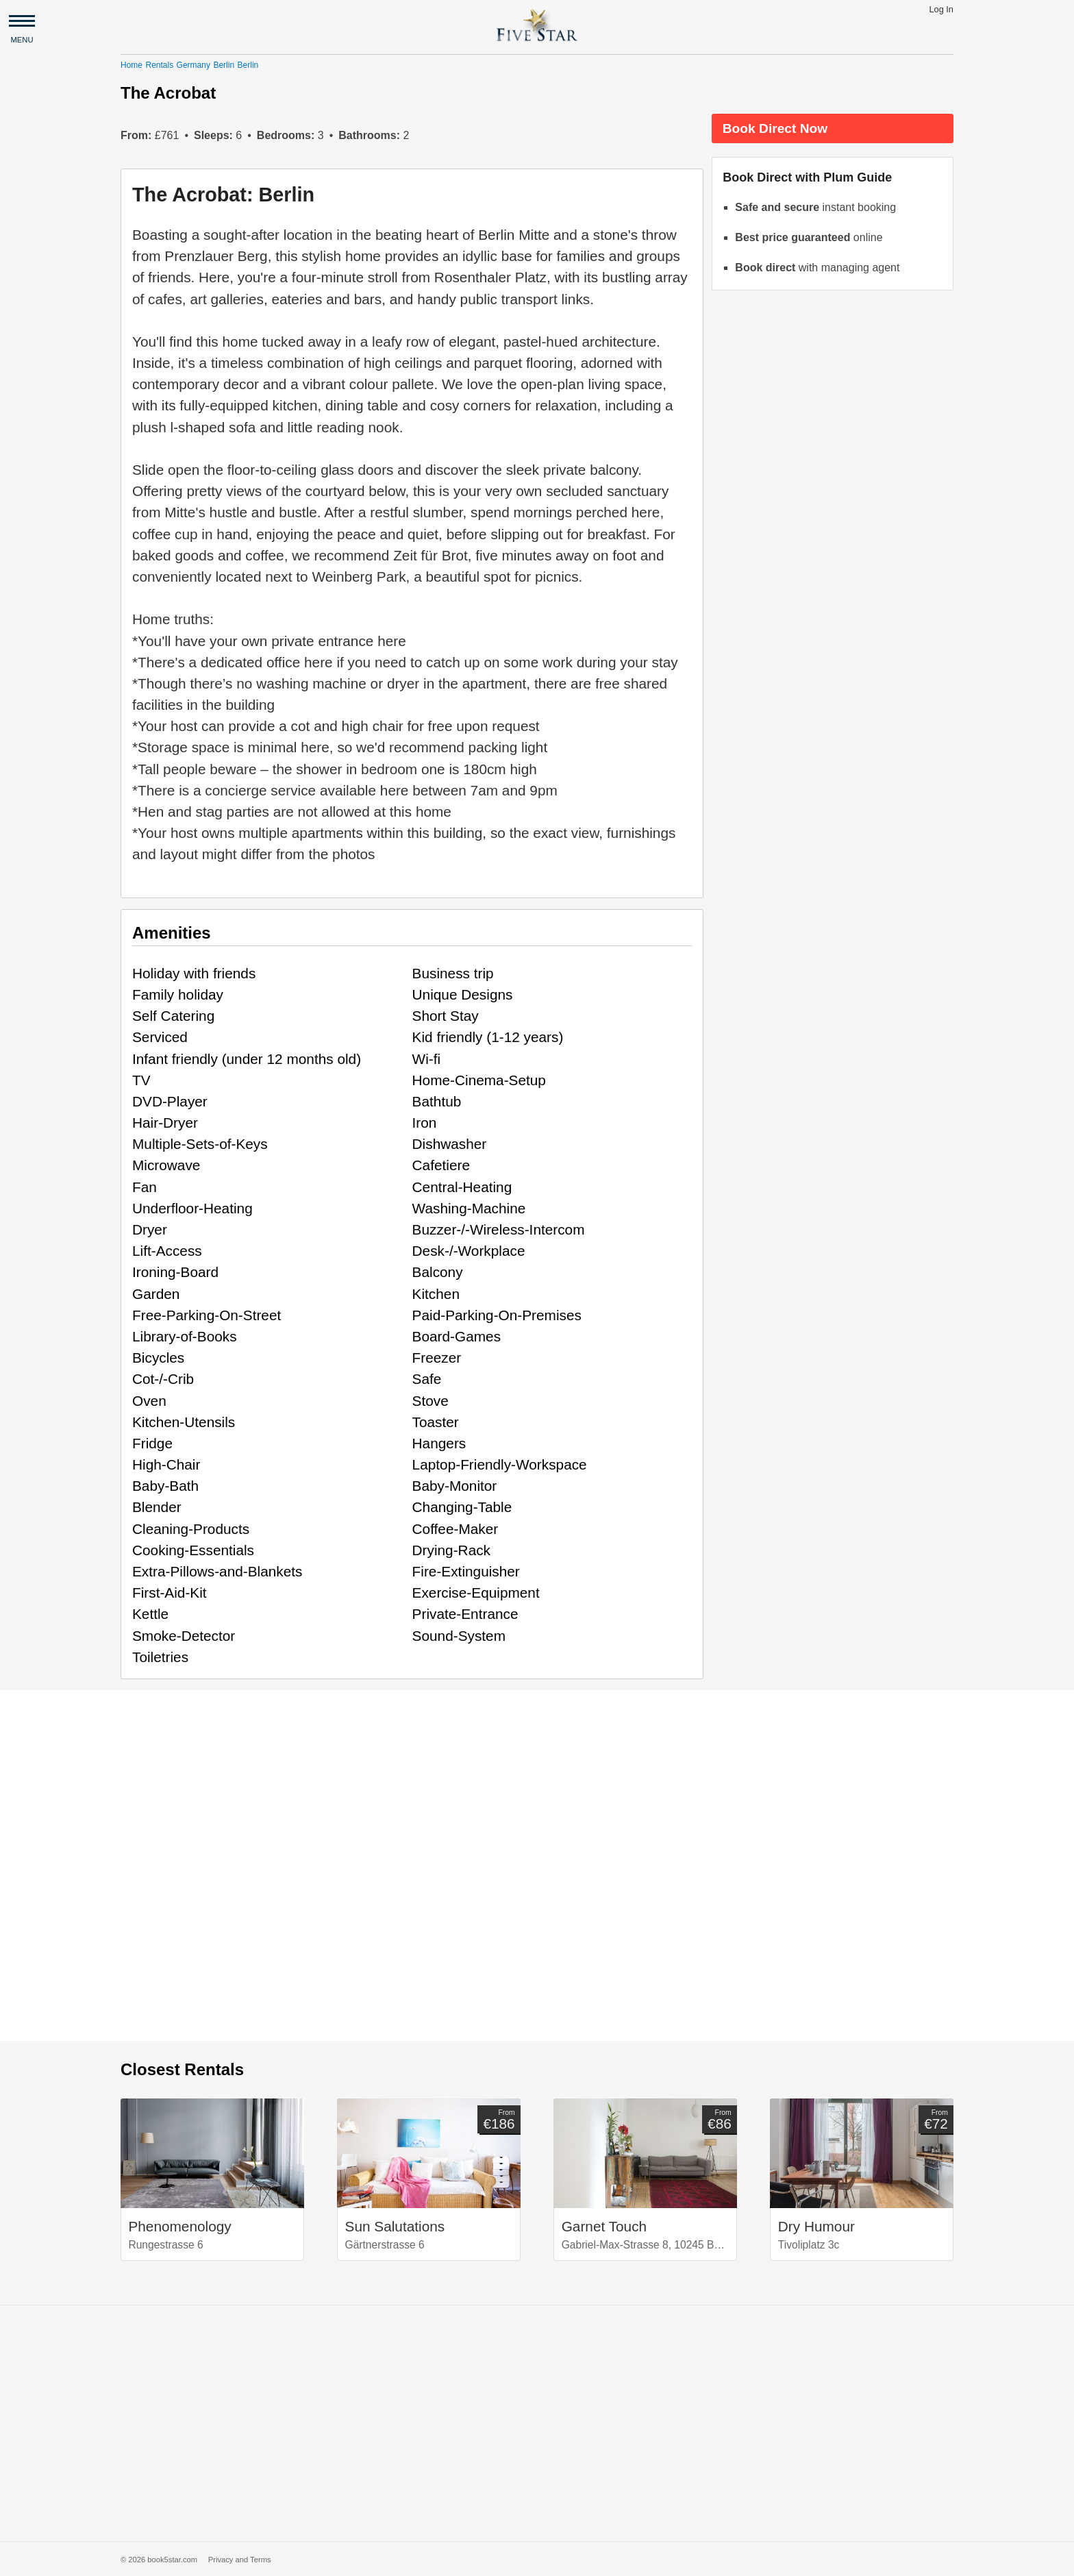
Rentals (159, 65)
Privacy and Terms (239, 2559)
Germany (193, 65)
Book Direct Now (775, 128)
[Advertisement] (537, 2423)
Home (131, 65)
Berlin (223, 65)
